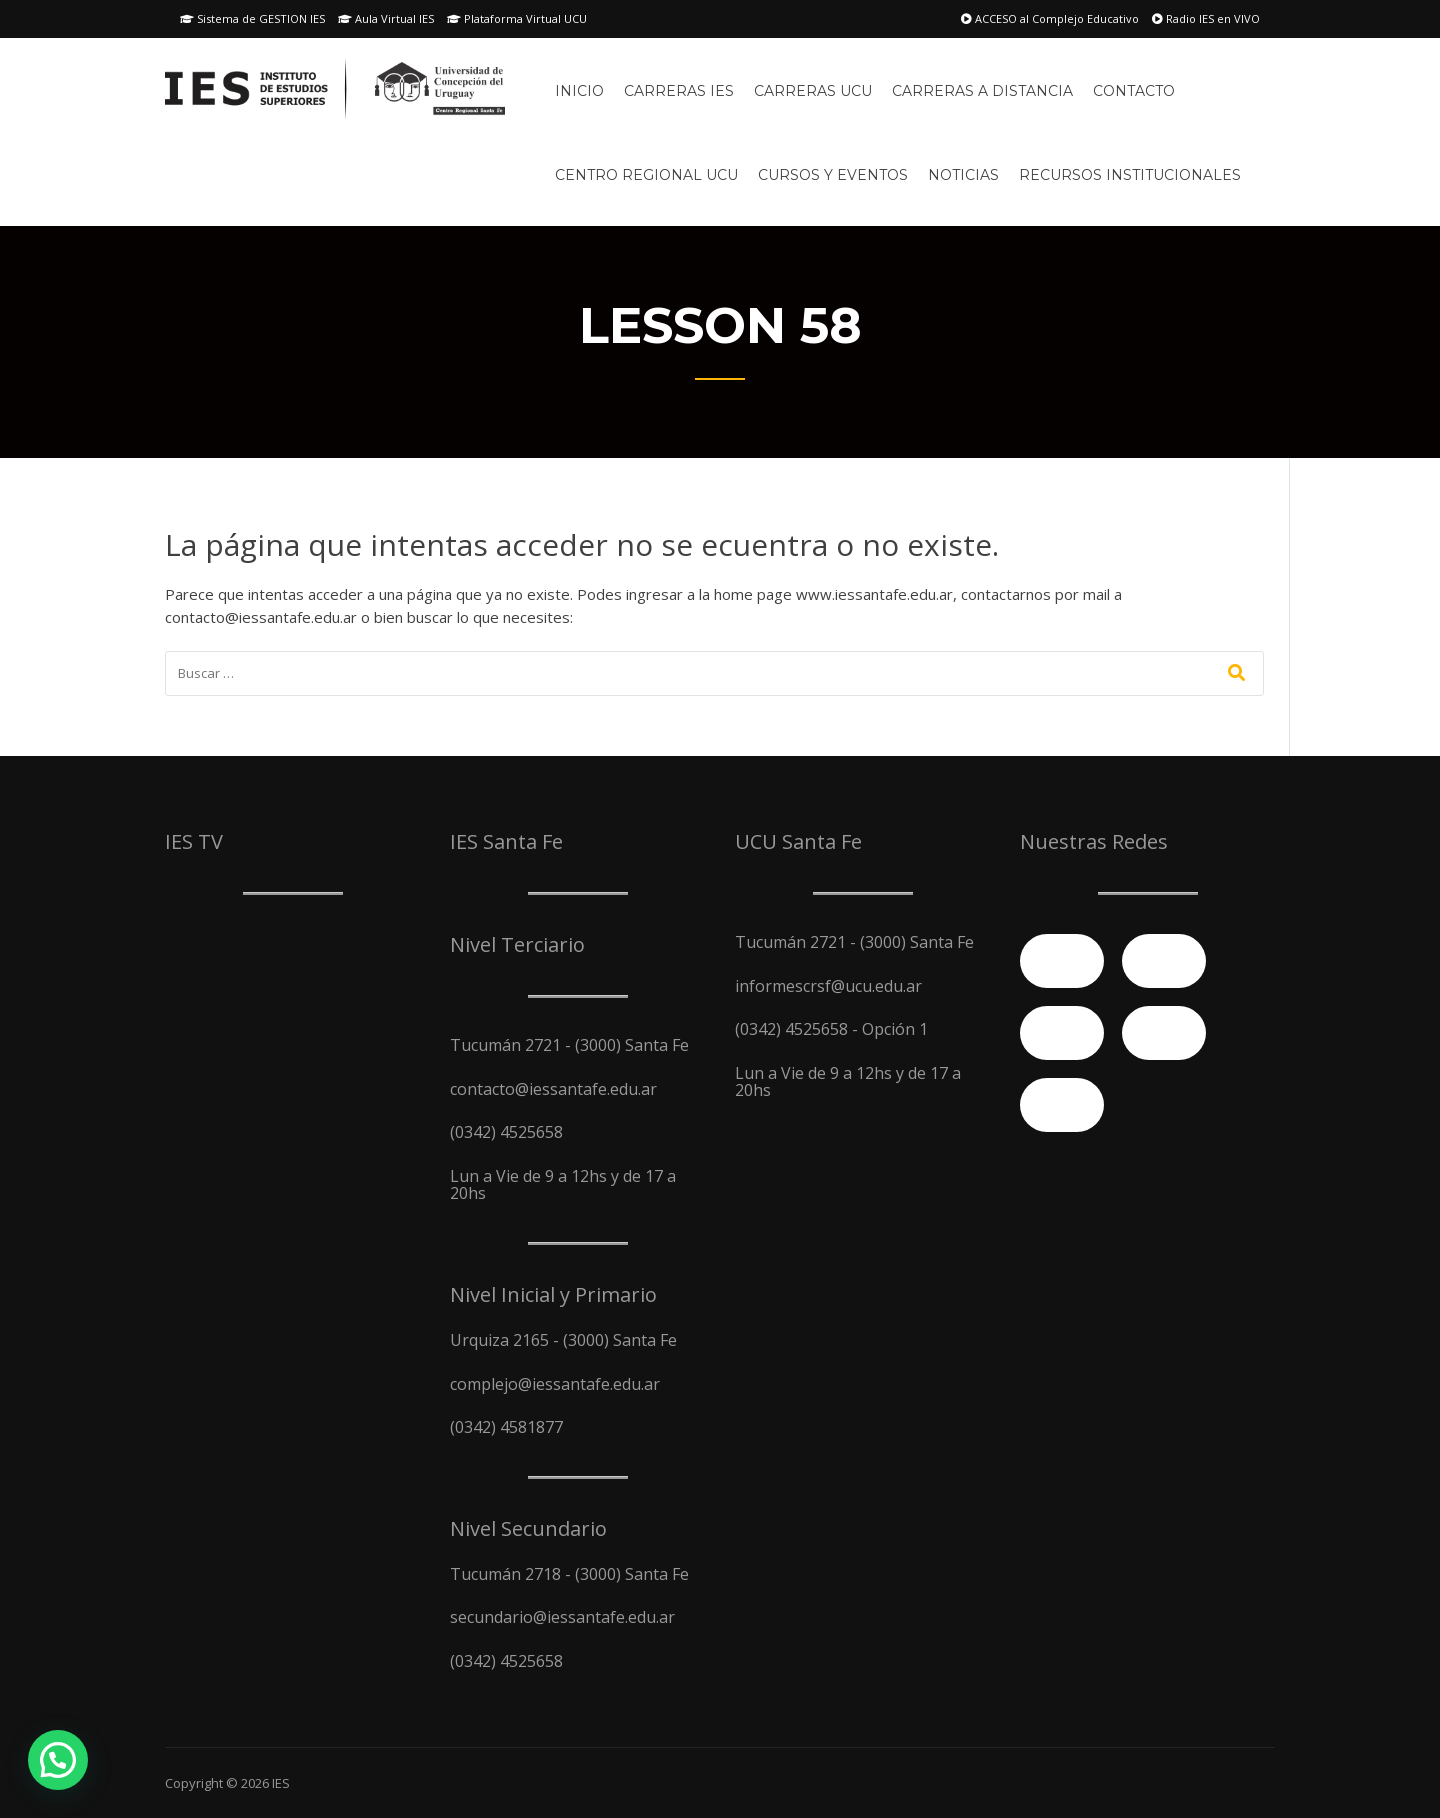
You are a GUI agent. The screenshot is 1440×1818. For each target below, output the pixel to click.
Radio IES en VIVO (1206, 18)
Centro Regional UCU (646, 175)
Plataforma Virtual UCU (517, 18)
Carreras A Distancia (982, 91)
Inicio (579, 91)
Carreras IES (679, 91)
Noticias (963, 175)
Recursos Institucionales (1130, 175)
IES (281, 1783)
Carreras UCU (813, 91)
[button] (58, 1760)
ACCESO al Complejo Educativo (1050, 18)
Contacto (1134, 91)
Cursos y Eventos (833, 175)
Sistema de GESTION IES (252, 18)
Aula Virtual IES (386, 18)
